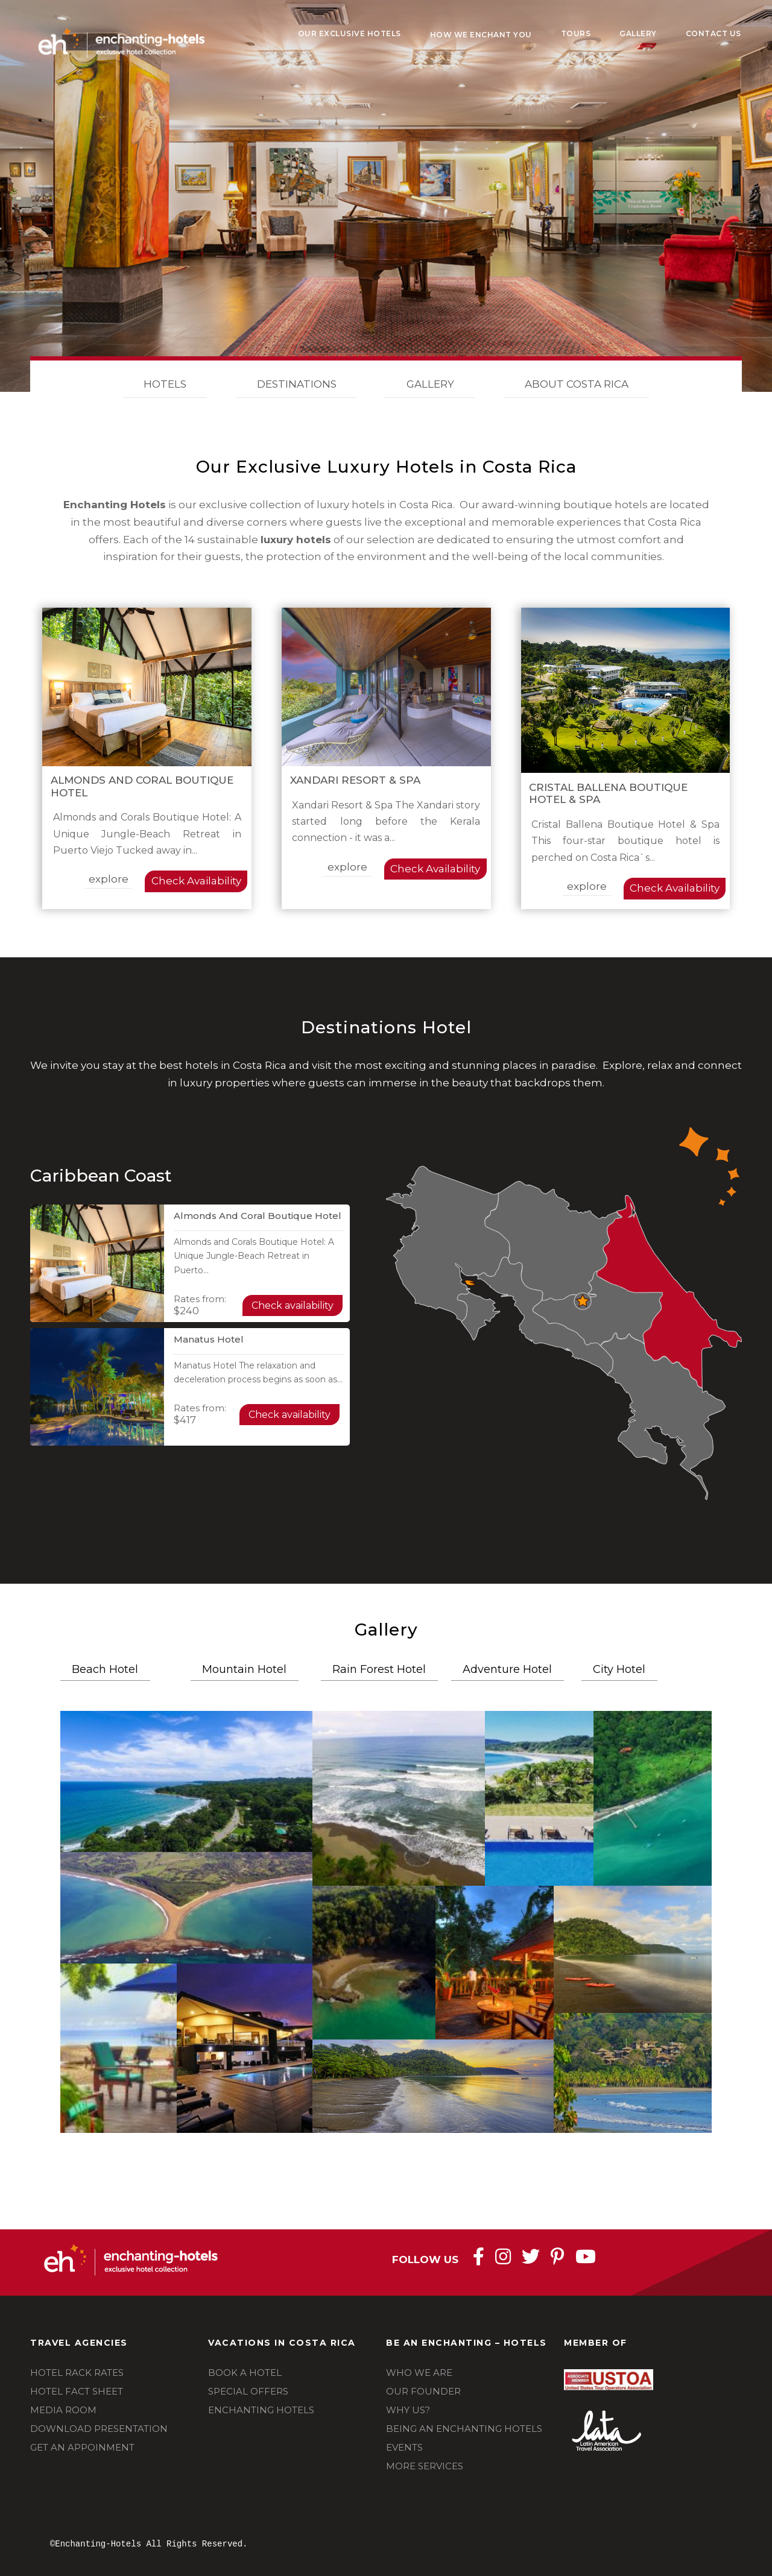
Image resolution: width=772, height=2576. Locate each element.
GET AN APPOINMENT (82, 2447)
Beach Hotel (105, 1669)
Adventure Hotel (507, 1669)
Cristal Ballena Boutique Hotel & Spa (608, 793)
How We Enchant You (481, 34)
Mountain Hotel (244, 1669)
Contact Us (713, 33)
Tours (576, 33)
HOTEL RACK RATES (77, 2372)
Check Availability (196, 881)
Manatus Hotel (209, 1339)
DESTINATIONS (297, 385)
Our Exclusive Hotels (349, 33)
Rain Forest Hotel (379, 1669)
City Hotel (619, 1669)
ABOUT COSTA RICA (576, 385)
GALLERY (429, 385)
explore (108, 879)
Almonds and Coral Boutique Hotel (257, 1215)
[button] (186, 1781)
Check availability (293, 1305)
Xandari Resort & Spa (355, 780)
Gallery (638, 33)
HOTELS (165, 385)
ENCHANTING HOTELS (261, 2410)
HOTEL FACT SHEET (76, 2391)
